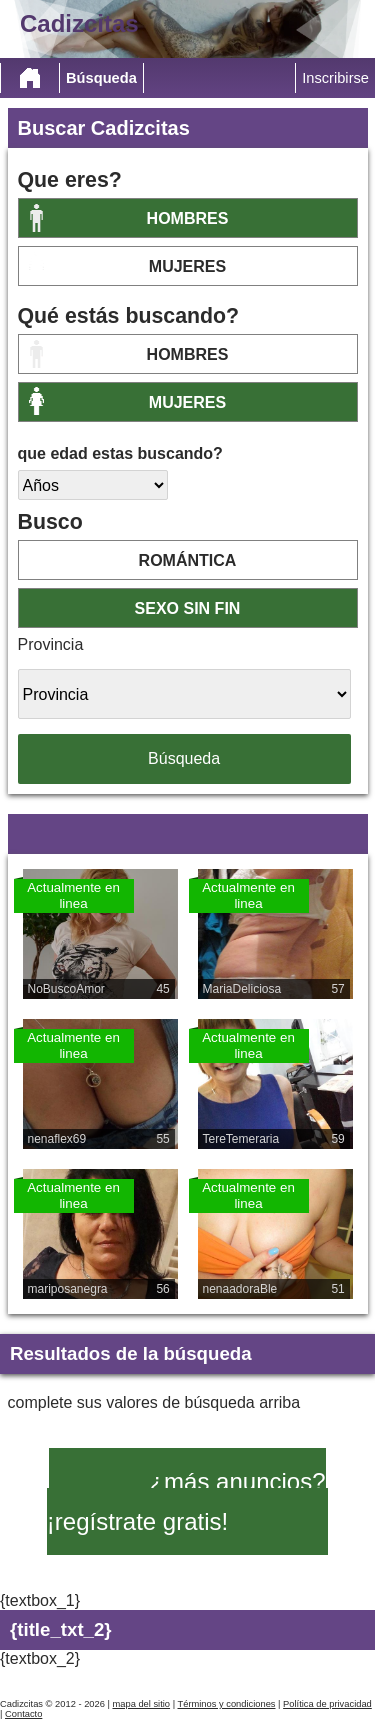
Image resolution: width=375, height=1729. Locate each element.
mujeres (187, 266)
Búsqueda (101, 78)
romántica (188, 560)
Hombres (188, 218)
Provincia (51, 644)
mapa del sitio (141, 1704)
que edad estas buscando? (120, 453)
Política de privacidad (327, 1704)
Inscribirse (335, 78)
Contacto (23, 1714)
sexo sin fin (188, 608)
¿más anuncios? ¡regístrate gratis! (186, 1501)
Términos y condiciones (227, 1704)
